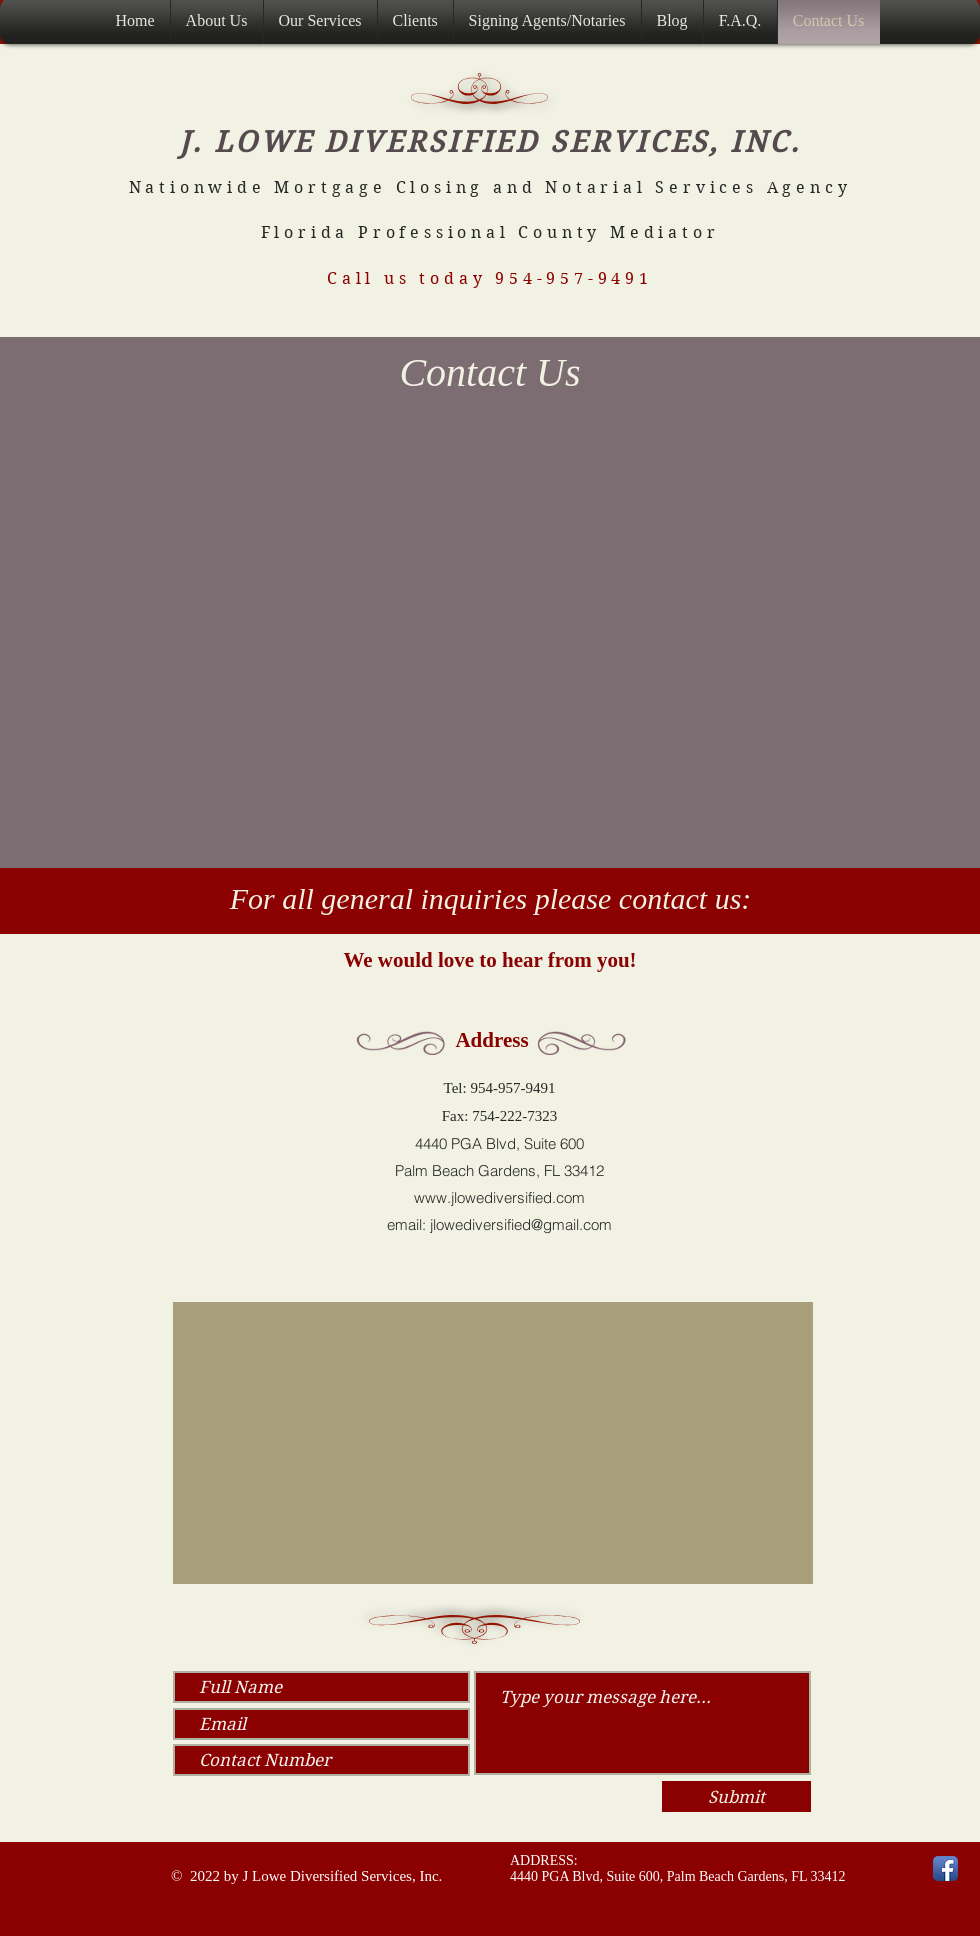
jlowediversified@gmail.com (521, 1224)
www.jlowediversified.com (499, 1197)
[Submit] (736, 1796)
